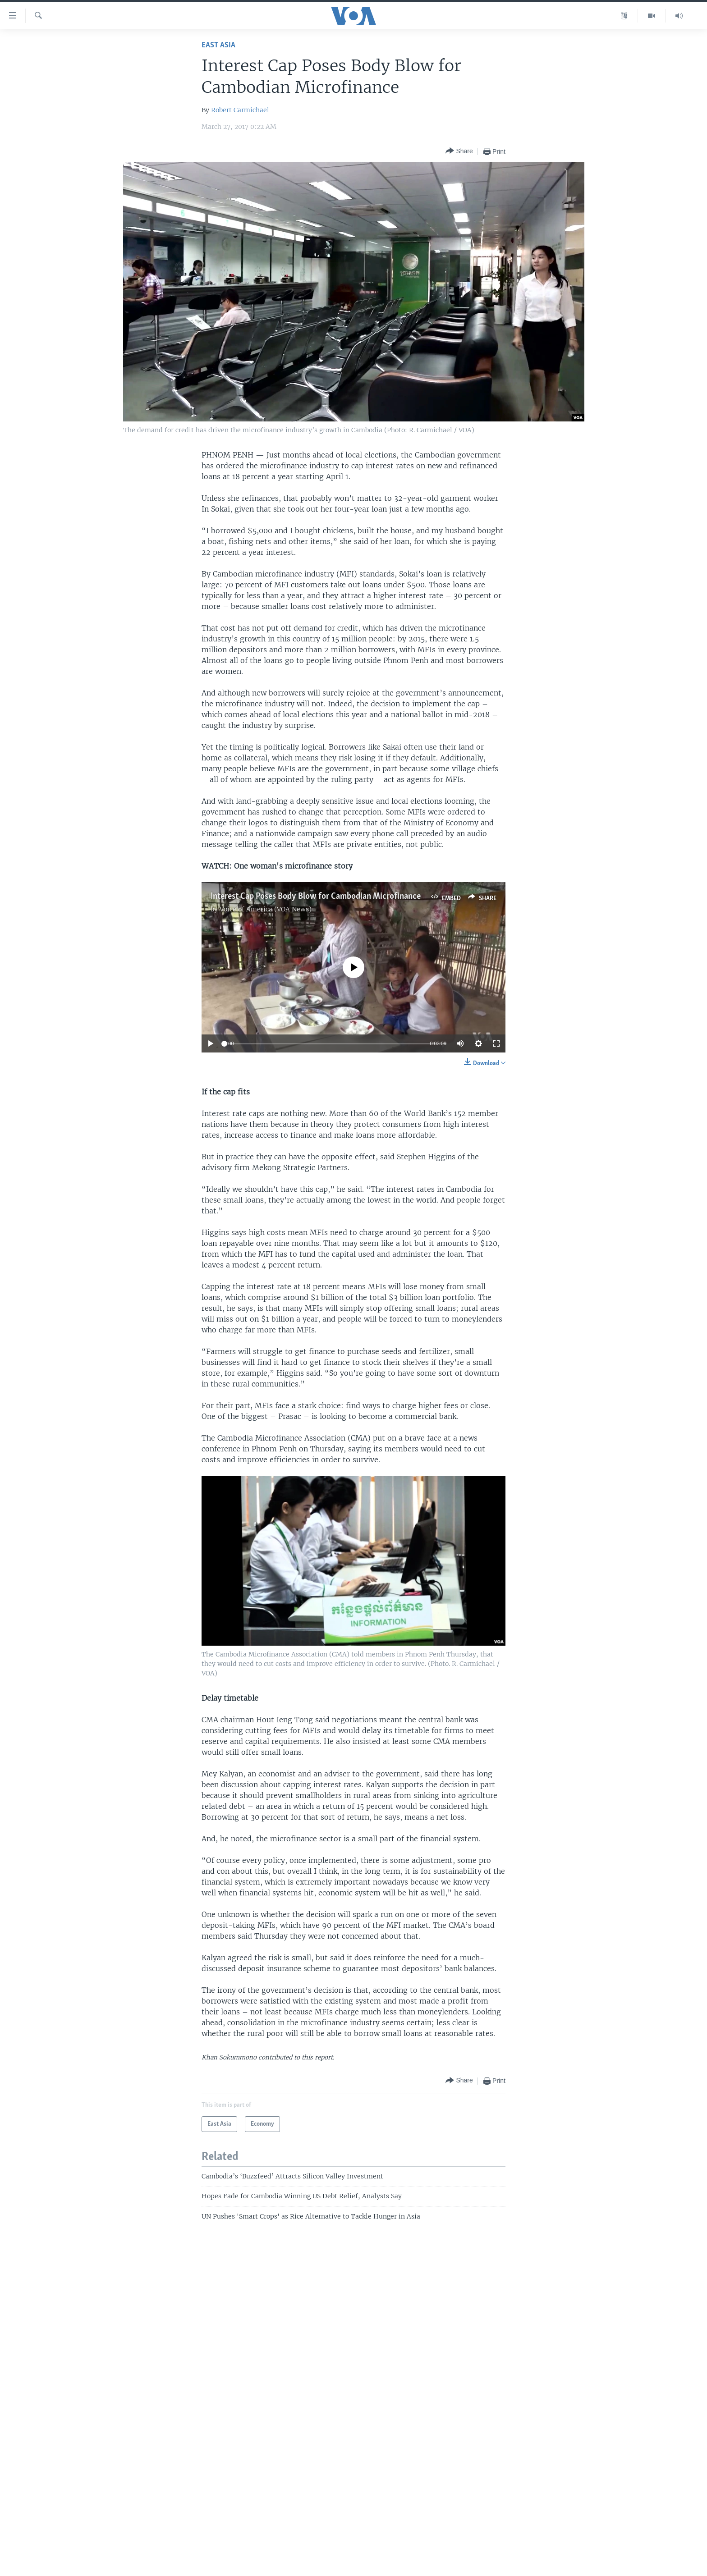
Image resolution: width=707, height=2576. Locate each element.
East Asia (218, 45)
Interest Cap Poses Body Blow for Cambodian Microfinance (316, 896)
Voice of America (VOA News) (266, 909)
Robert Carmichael (240, 110)
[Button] (459, 151)
